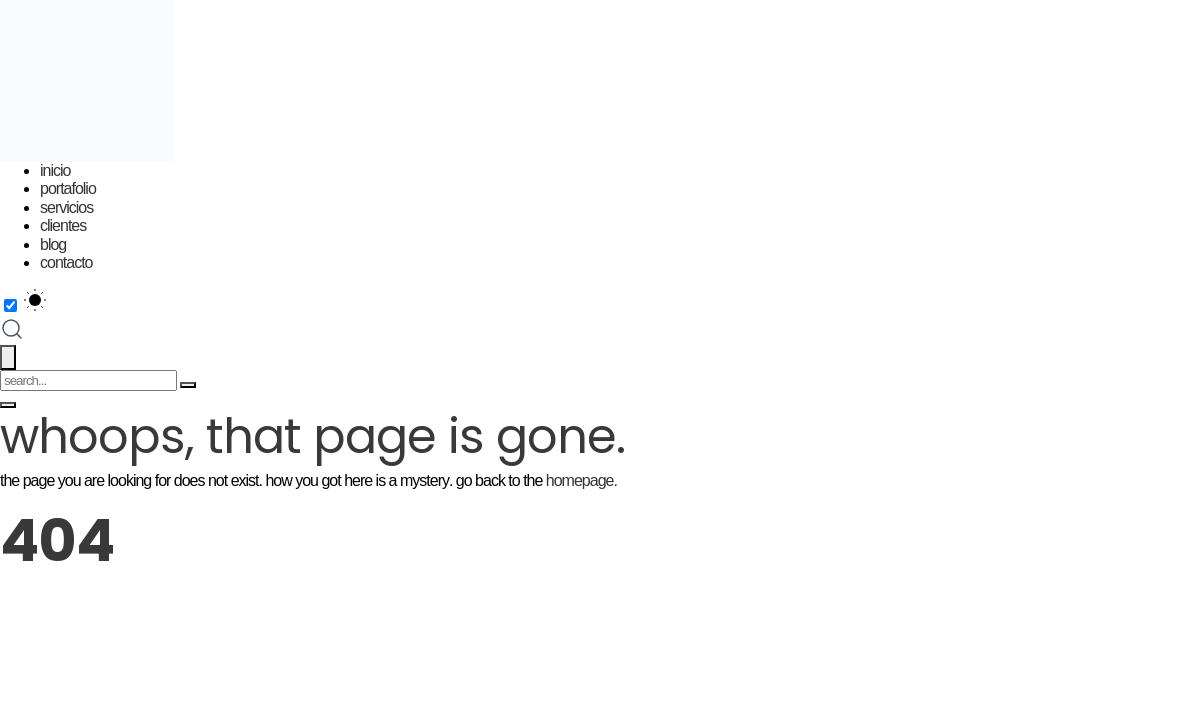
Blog (53, 244)
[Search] (188, 385)
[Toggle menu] (8, 405)
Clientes (63, 225)
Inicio (55, 170)
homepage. (581, 480)
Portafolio (68, 188)
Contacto (66, 262)
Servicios (66, 207)
